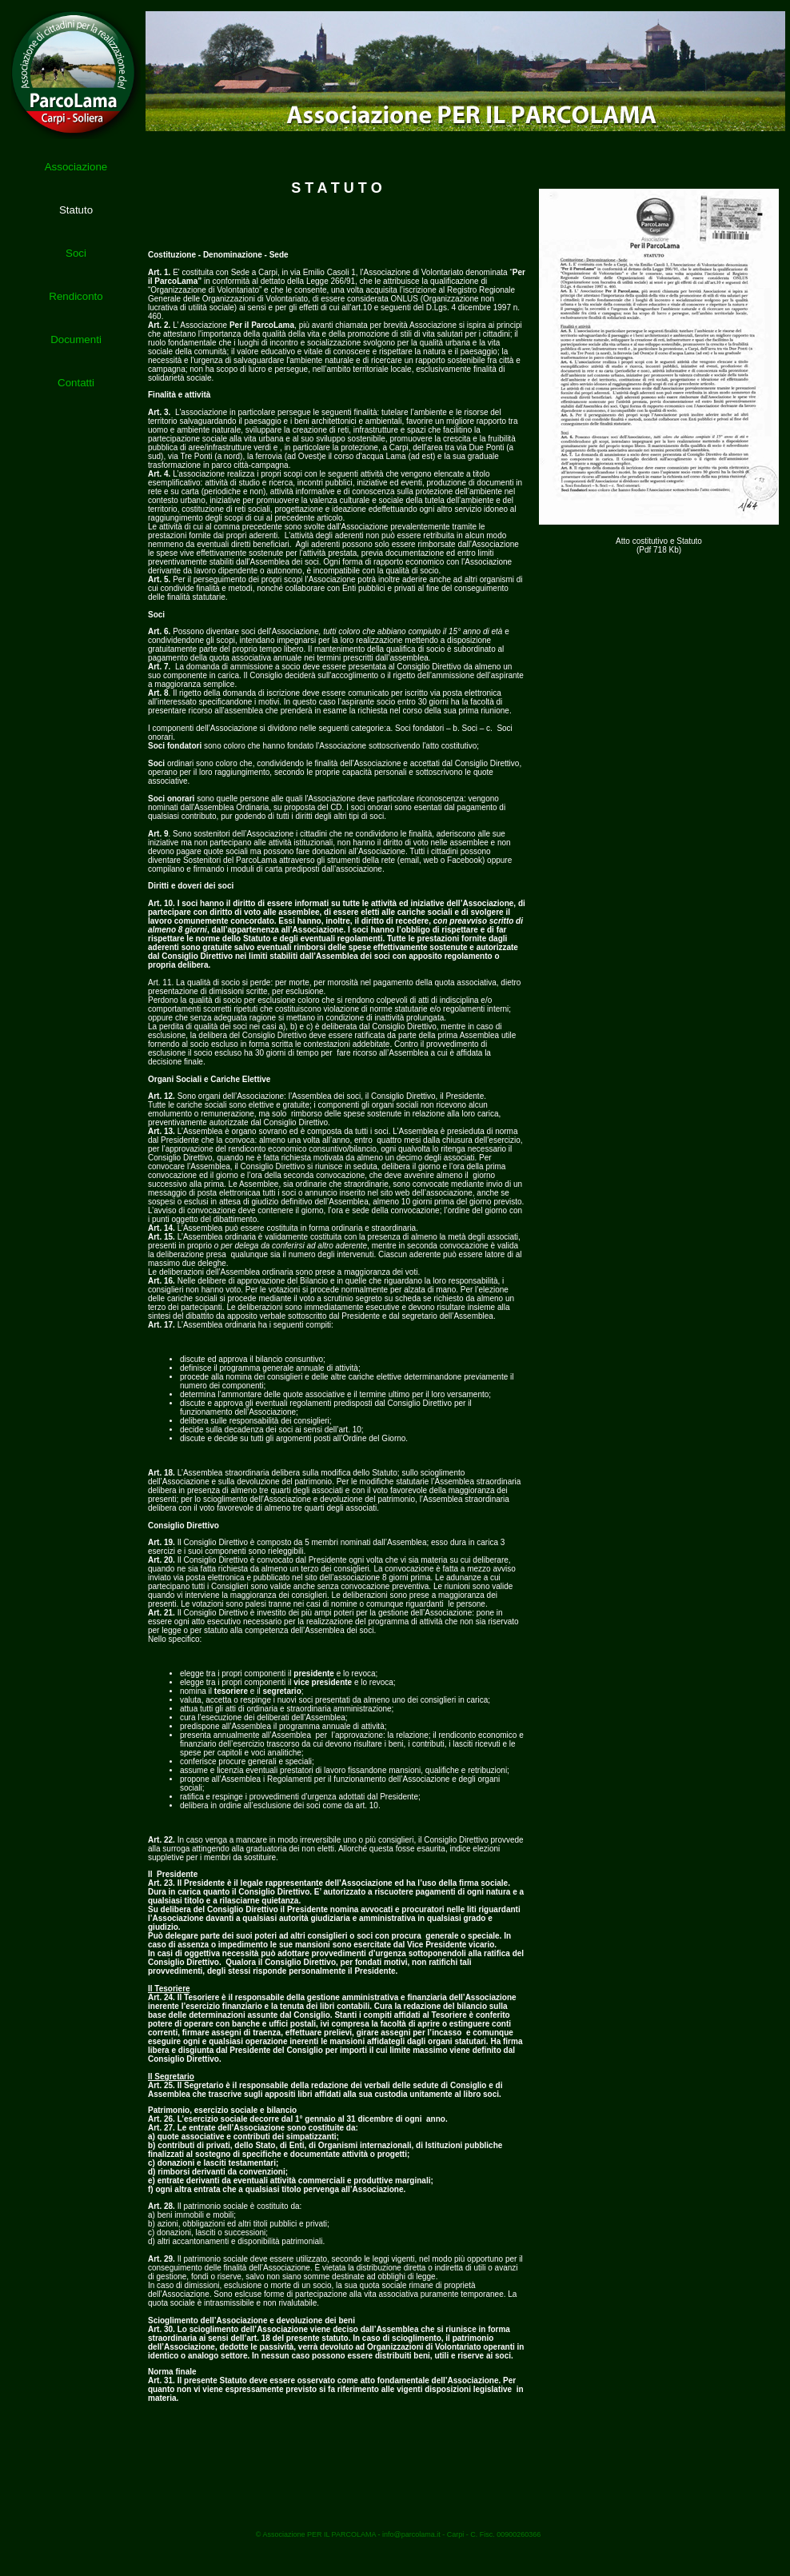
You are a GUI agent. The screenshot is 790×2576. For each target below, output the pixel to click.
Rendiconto (75, 296)
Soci (76, 253)
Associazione (76, 167)
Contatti (76, 383)
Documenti (76, 339)
